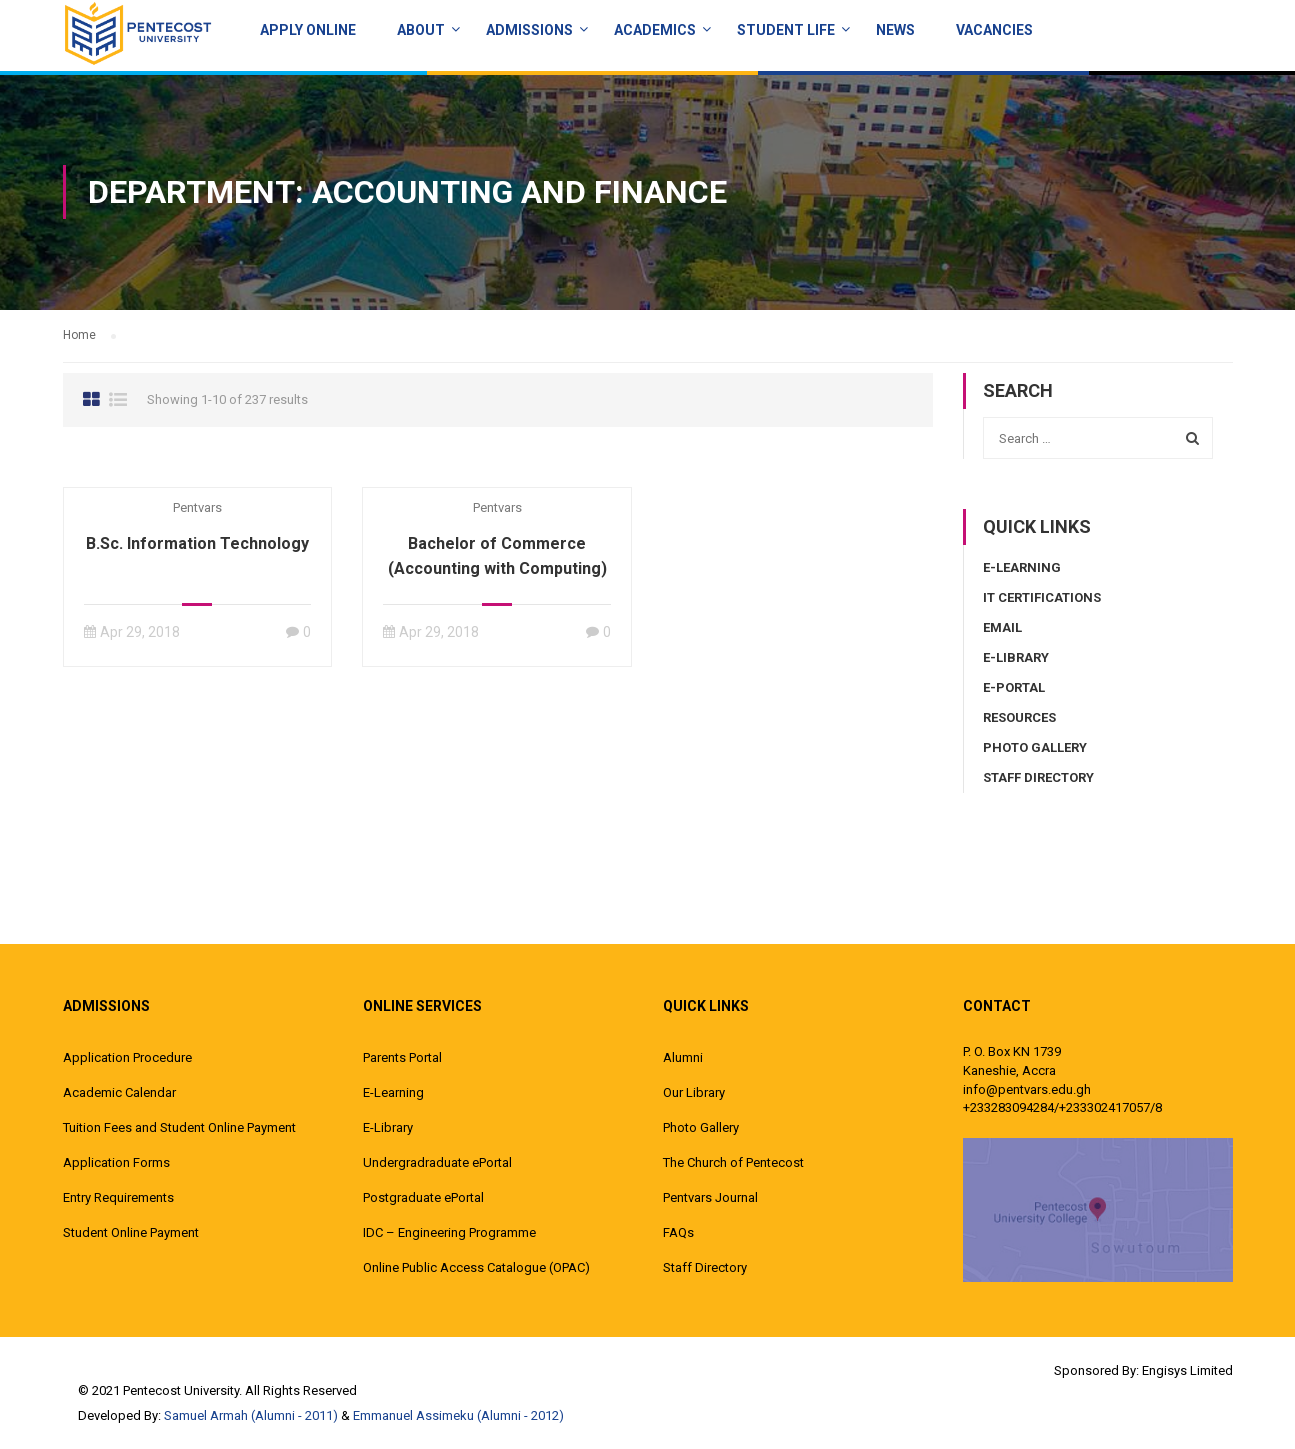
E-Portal (1014, 687)
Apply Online (308, 30)
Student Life (786, 30)
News (895, 30)
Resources (1019, 717)
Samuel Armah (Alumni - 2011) (251, 1415)
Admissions (529, 30)
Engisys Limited (1187, 1370)
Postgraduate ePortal (423, 1197)
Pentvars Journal (710, 1197)
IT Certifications (1042, 597)
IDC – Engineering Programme (449, 1232)
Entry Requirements (118, 1197)
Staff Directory (1038, 777)
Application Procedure (127, 1057)
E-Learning (1022, 567)
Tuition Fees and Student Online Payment (179, 1127)
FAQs (678, 1232)
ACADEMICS (655, 30)
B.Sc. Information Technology (197, 543)
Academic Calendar (119, 1092)
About (421, 30)
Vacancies (994, 30)
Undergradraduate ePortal (437, 1162)
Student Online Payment (131, 1232)
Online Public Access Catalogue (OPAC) (476, 1267)
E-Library (1016, 657)
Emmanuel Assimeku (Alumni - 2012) (458, 1415)
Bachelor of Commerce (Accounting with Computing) (497, 556)
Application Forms (116, 1162)
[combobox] (1098, 438)
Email (1002, 627)
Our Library (694, 1092)
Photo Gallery (1035, 747)
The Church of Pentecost (733, 1162)
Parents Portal (402, 1057)
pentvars (197, 507)
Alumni (683, 1057)
